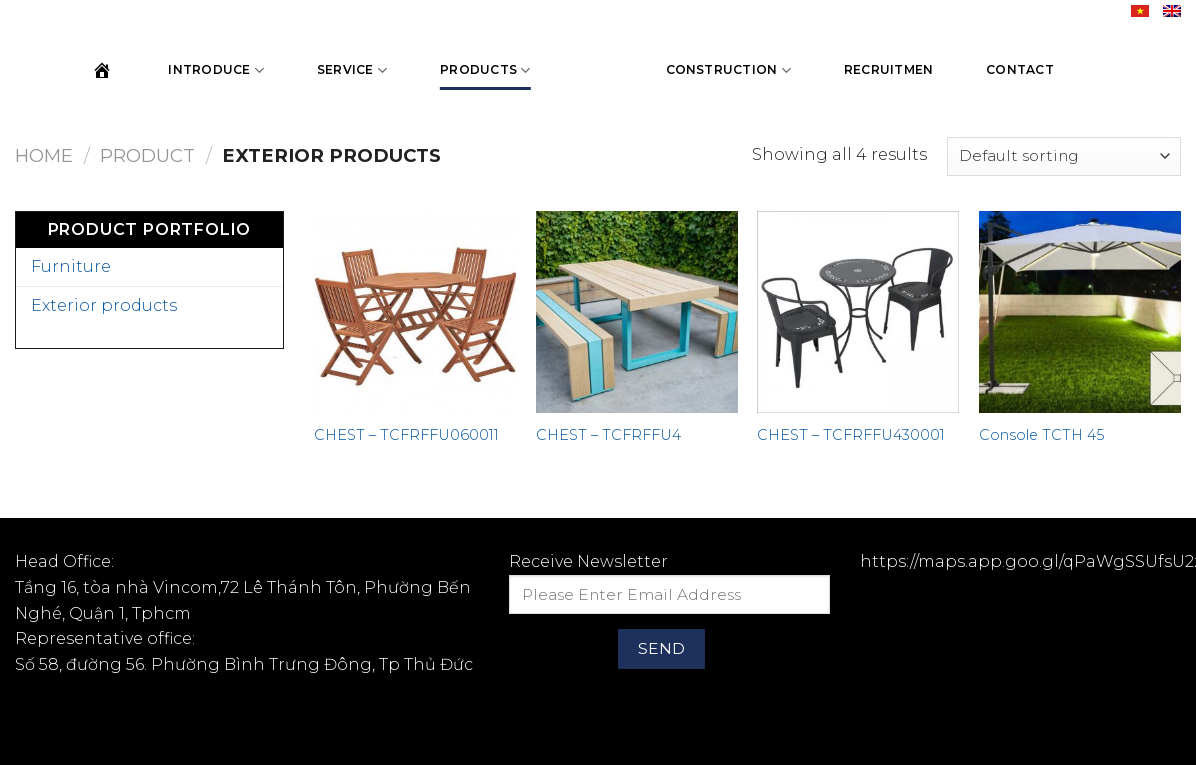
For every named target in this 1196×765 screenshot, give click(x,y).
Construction (728, 70)
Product (147, 155)
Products (485, 70)
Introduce (216, 70)
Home (44, 155)
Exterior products (104, 305)
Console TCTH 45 (1041, 435)
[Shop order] (1064, 156)
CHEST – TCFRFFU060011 (406, 435)
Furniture (71, 266)
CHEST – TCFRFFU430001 (851, 435)
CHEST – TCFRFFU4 (608, 435)
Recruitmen (888, 69)
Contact (1020, 69)
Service (352, 70)
